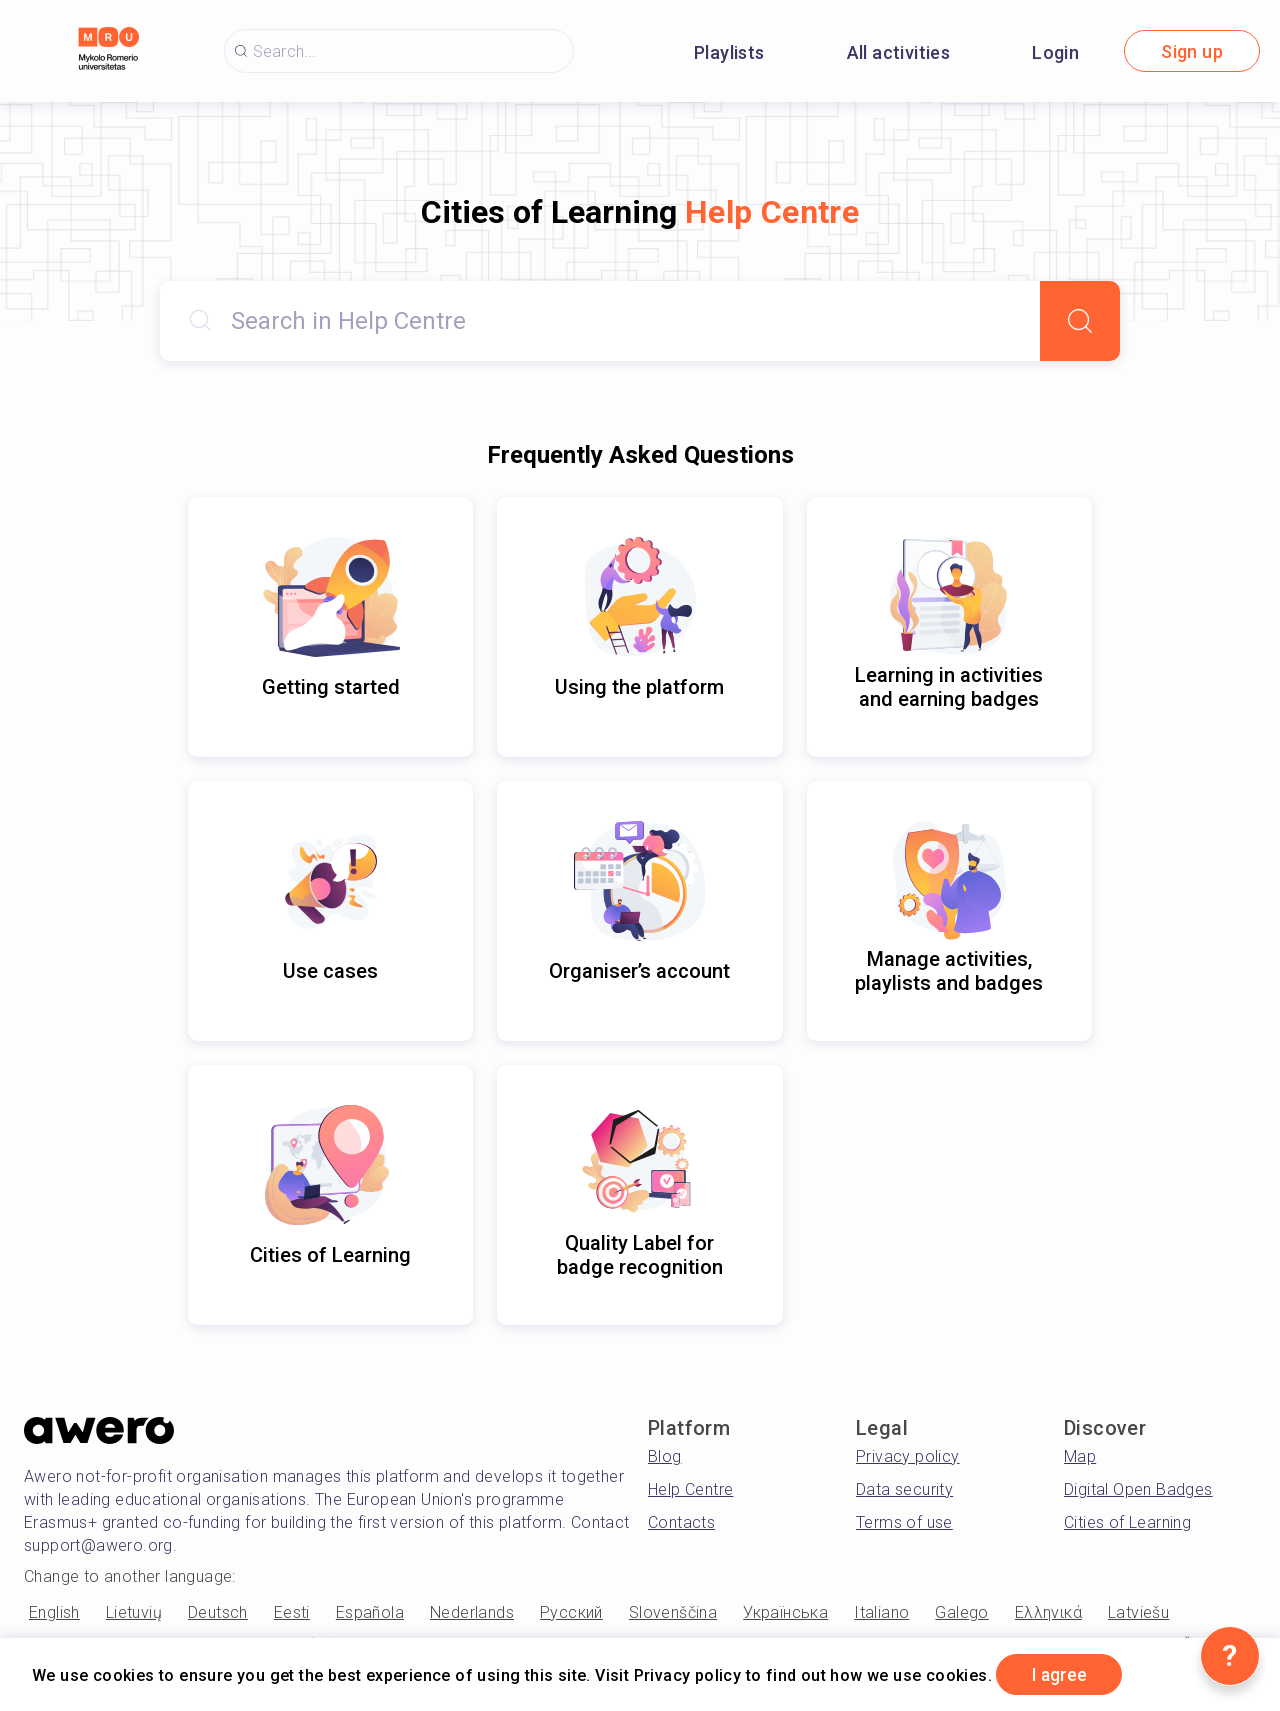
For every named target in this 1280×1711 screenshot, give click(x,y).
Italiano (881, 1612)
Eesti (292, 1612)
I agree (1061, 1674)
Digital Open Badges (1138, 1489)
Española (370, 1612)
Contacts (681, 1522)
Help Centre (690, 1489)
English (54, 1612)
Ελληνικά (1048, 1612)
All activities (899, 52)
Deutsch (218, 1612)
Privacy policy (908, 1456)
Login (1055, 52)
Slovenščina (673, 1612)
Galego (961, 1612)
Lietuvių (134, 1612)
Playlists (729, 52)
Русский (571, 1612)
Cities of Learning (1127, 1522)
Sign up (1192, 51)
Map (1080, 1456)
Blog (665, 1456)
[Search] (1080, 321)
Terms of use (904, 1522)
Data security (904, 1489)
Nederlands (472, 1612)
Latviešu (1138, 1612)
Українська (785, 1612)
